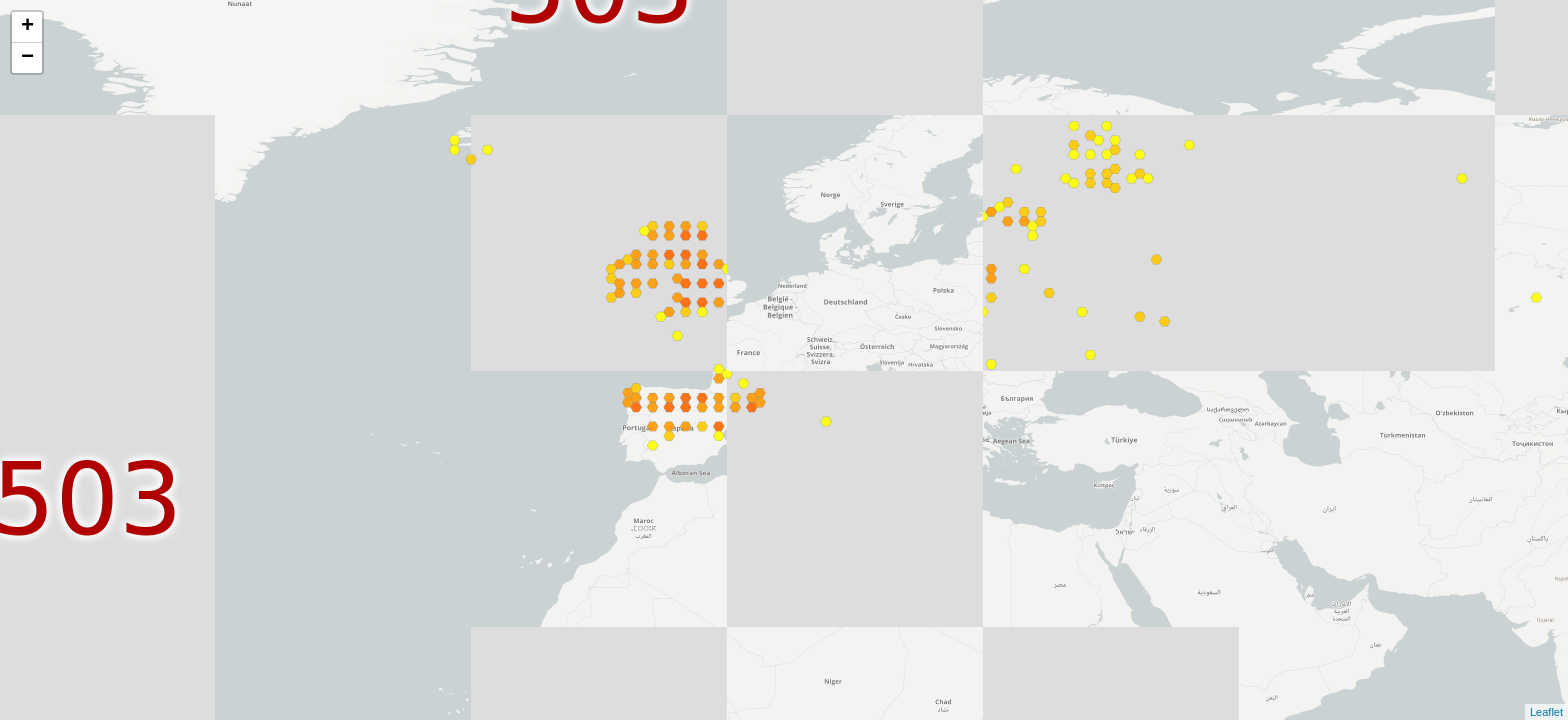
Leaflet (1546, 712)
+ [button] (27, 27)
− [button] (27, 58)
